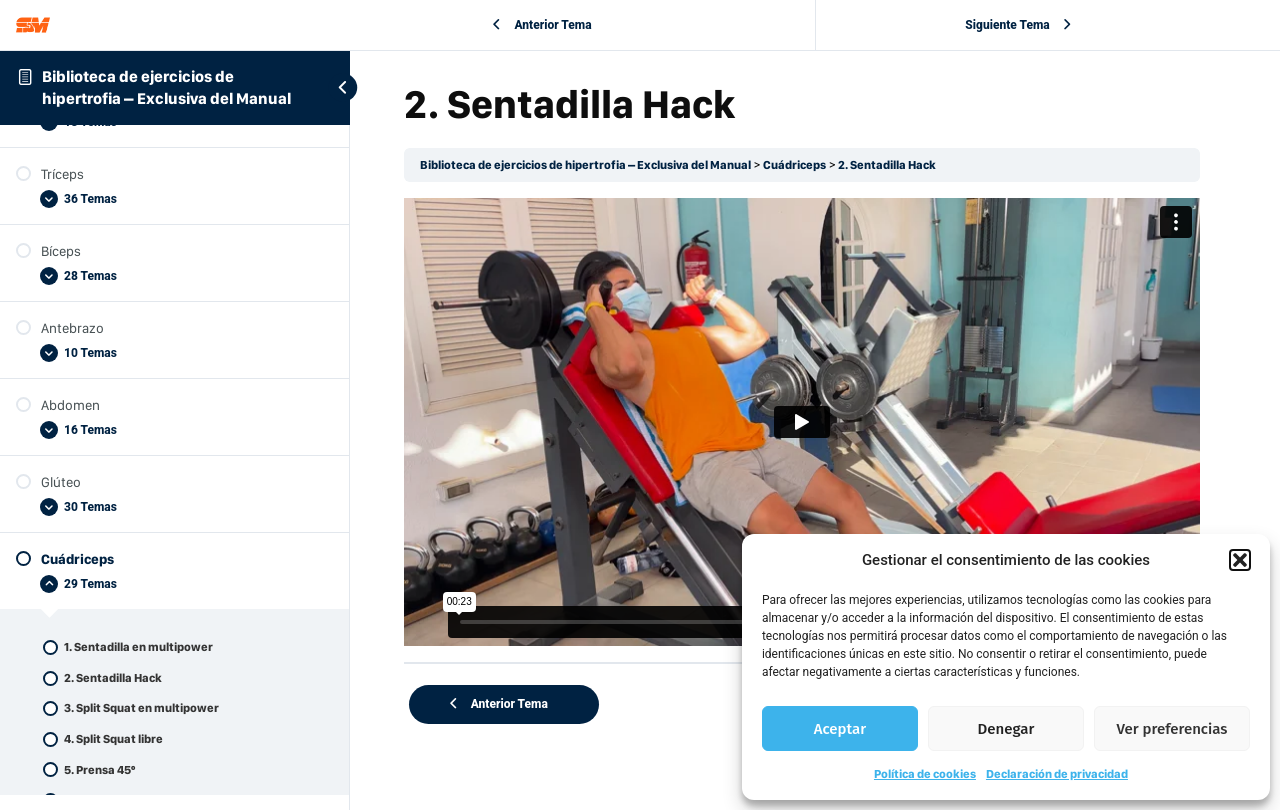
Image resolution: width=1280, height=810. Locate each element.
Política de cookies (925, 774)
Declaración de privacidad (1057, 774)
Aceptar (840, 729)
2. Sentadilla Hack (914, 165)
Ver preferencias (1172, 729)
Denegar (1006, 729)
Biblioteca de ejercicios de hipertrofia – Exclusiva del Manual (611, 165)
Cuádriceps (820, 165)
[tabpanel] (815, 414)
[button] (1240, 560)
